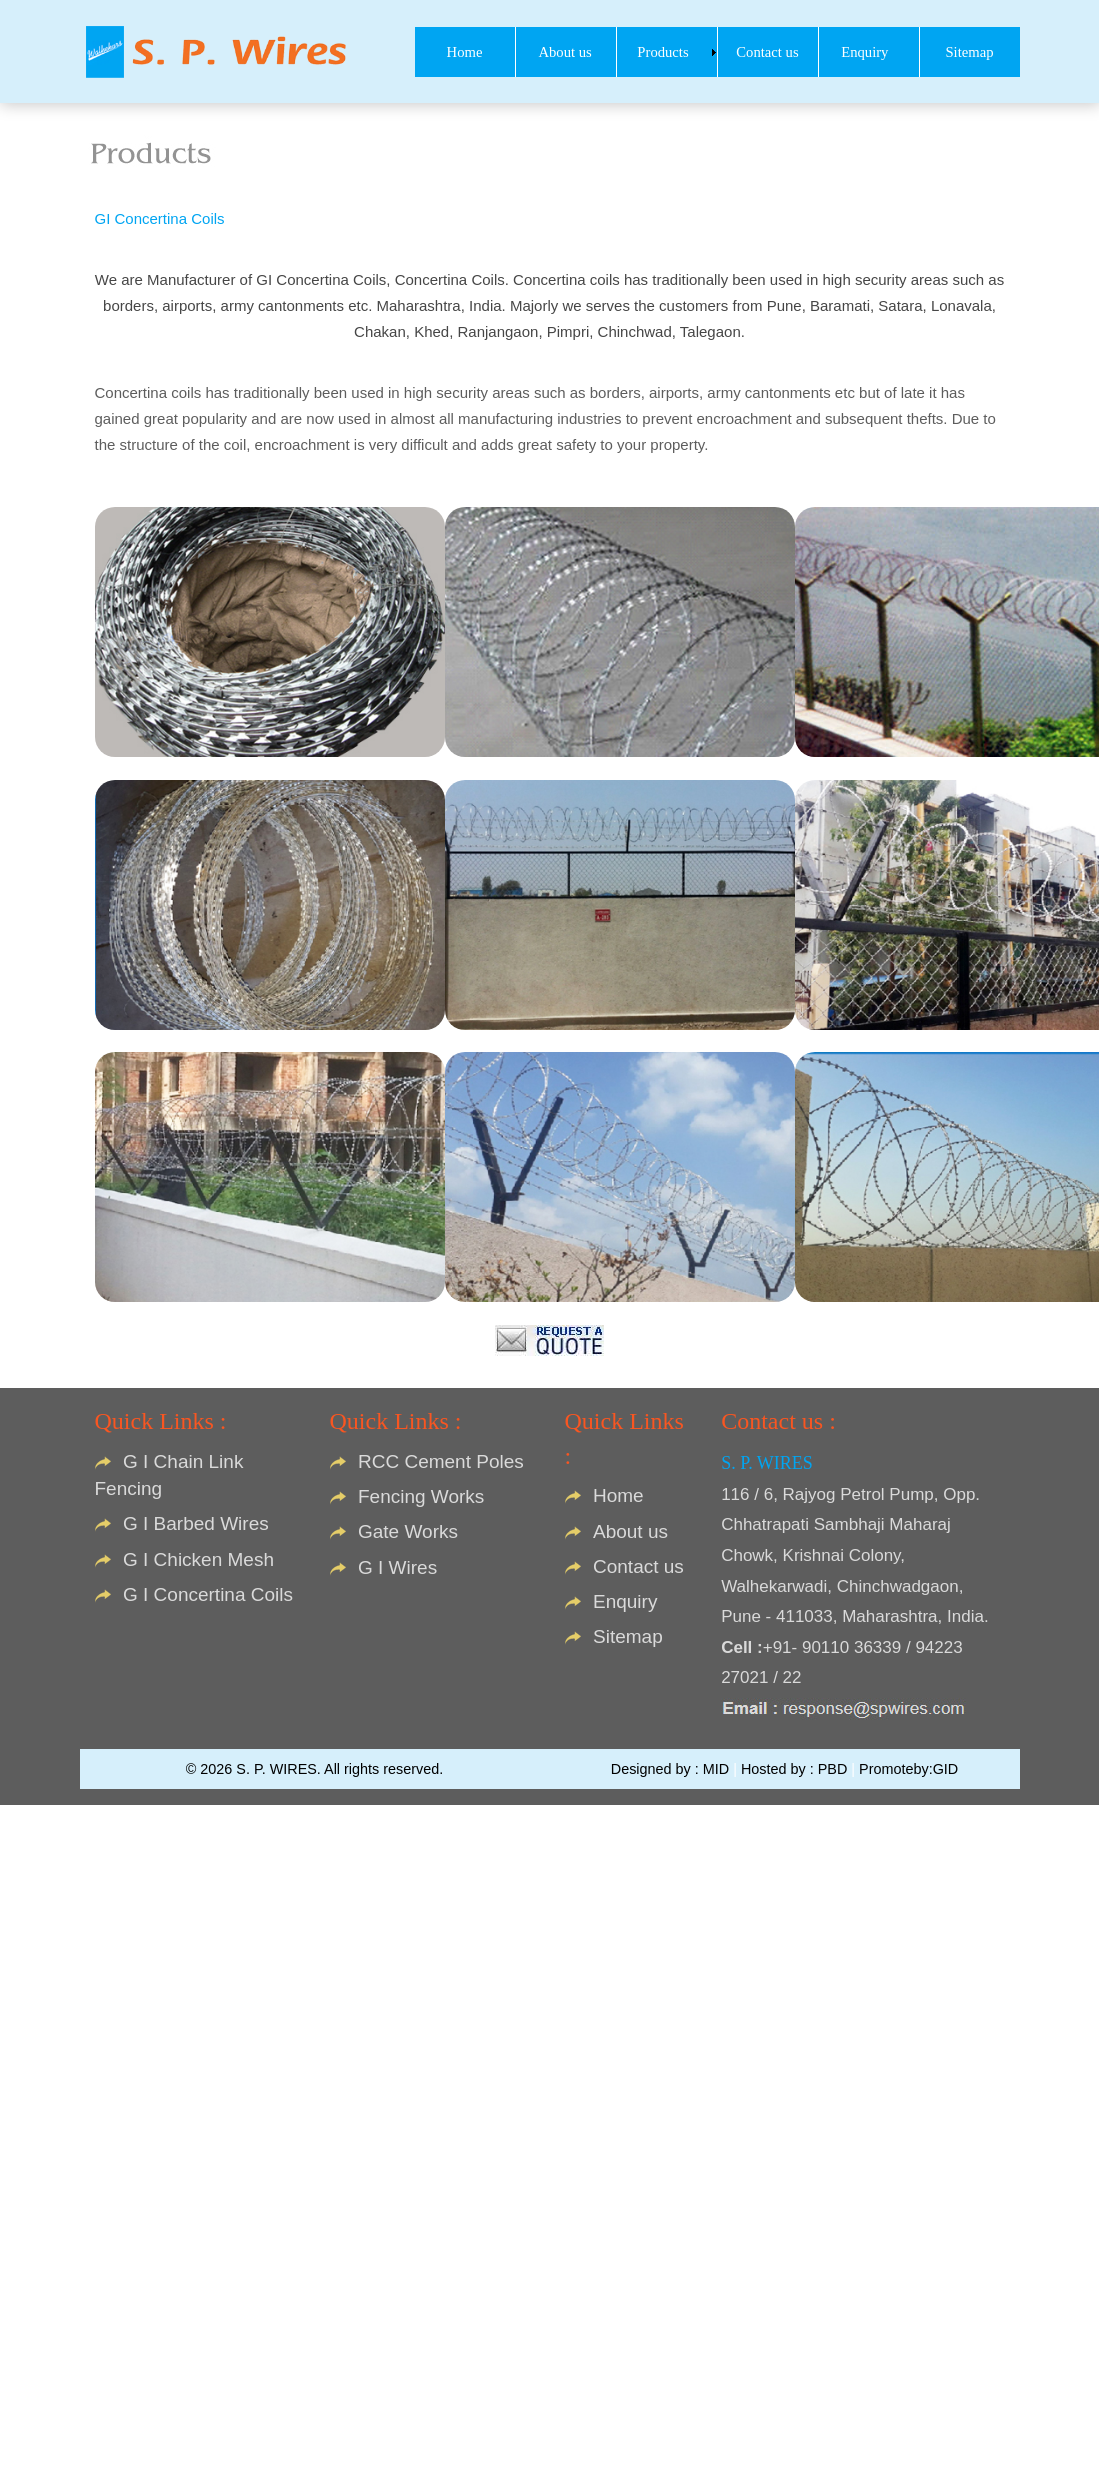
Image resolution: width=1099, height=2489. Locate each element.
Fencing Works (421, 1496)
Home (618, 1495)
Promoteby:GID (908, 1769)
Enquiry (625, 1601)
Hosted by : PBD (796, 1769)
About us (630, 1531)
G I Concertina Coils (208, 1594)
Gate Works (408, 1531)
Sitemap (628, 1636)
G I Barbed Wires (196, 1523)
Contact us (638, 1566)
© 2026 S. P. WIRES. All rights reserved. (315, 1769)
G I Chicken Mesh (198, 1559)
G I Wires (397, 1567)
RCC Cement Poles (441, 1461)
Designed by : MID (672, 1769)
